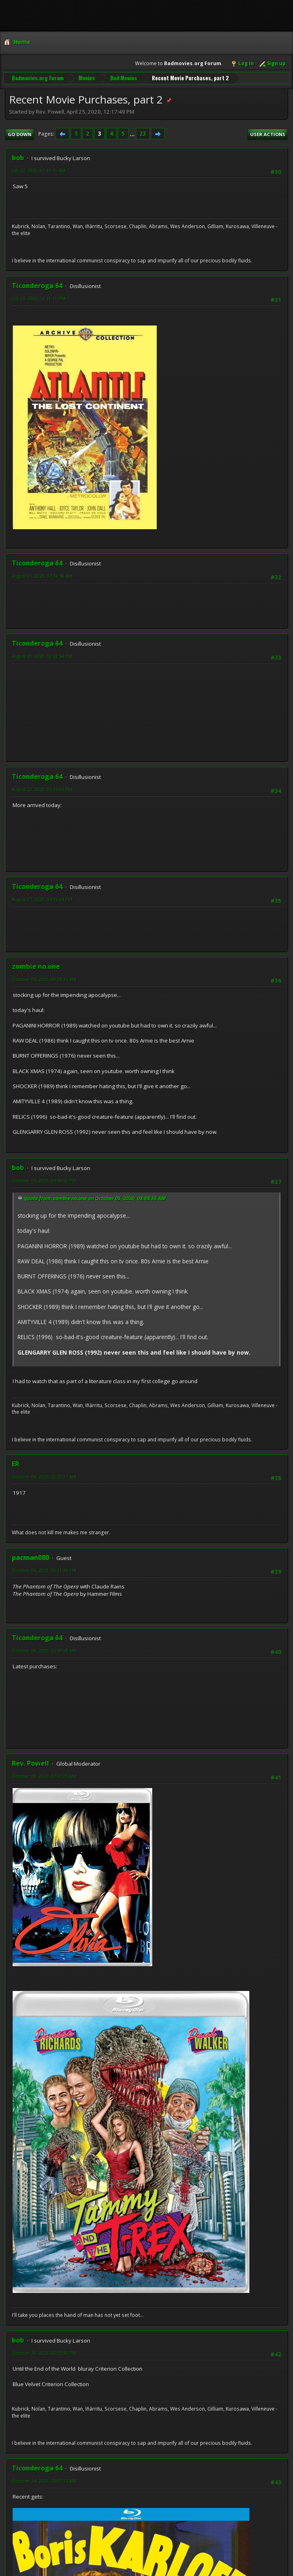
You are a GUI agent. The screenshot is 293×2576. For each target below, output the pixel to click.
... (133, 133)
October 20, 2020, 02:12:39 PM (44, 2352)
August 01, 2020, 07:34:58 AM (42, 575)
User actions (267, 133)
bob (18, 157)
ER (15, 1463)
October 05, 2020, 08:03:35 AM (44, 978)
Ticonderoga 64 (37, 284)
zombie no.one (36, 965)
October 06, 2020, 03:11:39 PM (44, 1570)
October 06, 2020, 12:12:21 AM (44, 1476)
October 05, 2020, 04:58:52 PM (44, 1180)
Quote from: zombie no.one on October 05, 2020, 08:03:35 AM (95, 1198)
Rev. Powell (30, 1762)
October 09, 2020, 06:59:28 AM (44, 1650)
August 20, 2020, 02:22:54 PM (42, 656)
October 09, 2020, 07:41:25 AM (44, 1775)
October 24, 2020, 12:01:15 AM (44, 2480)
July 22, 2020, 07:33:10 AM (38, 170)
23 (143, 133)
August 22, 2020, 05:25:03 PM (42, 788)
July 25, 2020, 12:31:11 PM (38, 298)
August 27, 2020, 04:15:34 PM (42, 898)
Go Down (19, 133)
